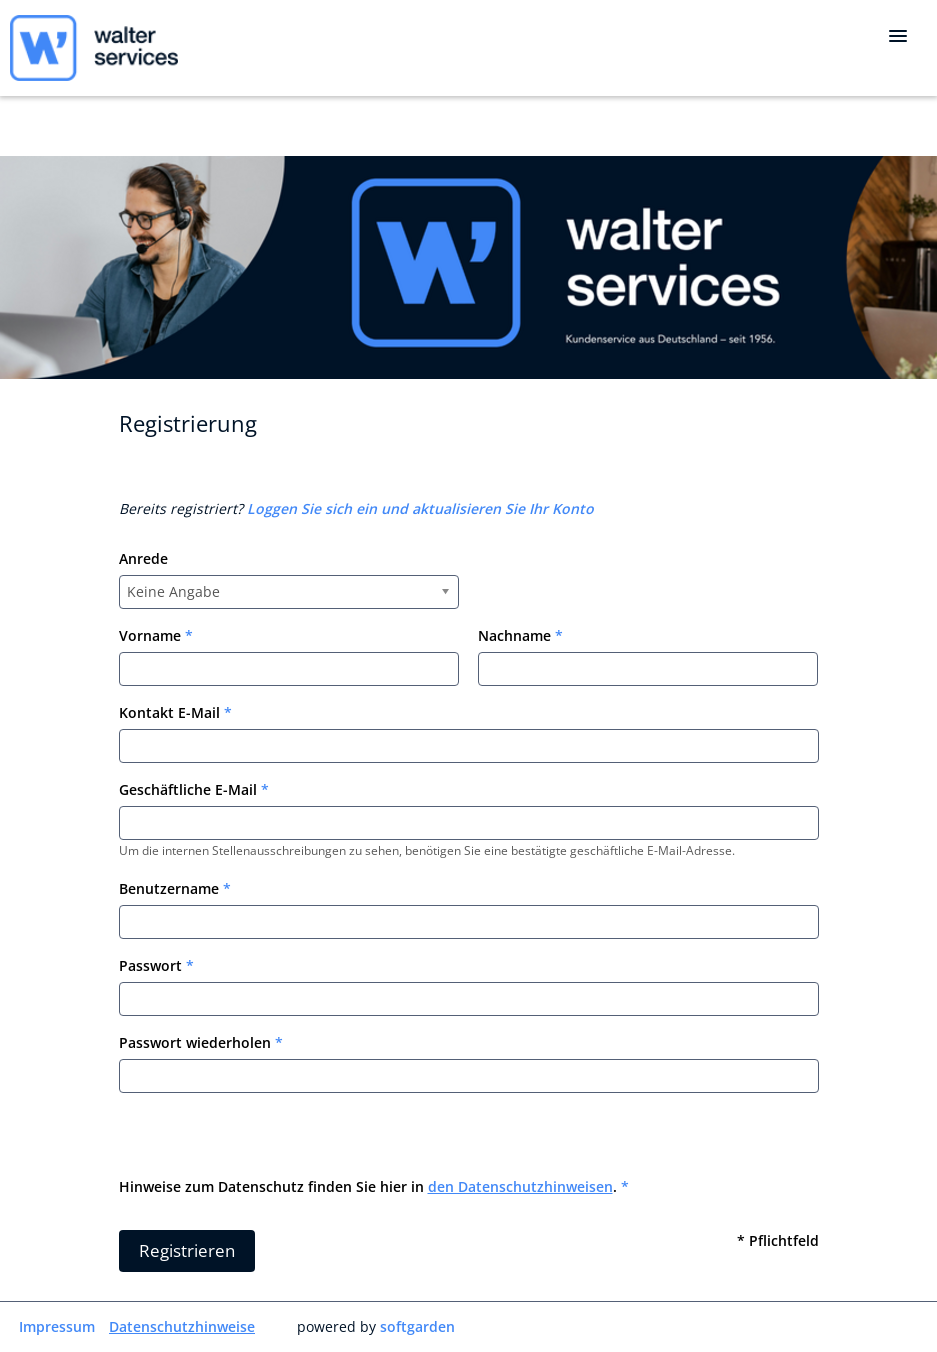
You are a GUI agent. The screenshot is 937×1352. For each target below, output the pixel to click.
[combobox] (289, 592)
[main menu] (898, 36)
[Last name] (648, 669)
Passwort (156, 965)
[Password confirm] (469, 1076)
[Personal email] (469, 746)
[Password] (469, 999)
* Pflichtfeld (778, 1240)
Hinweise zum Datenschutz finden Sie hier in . (374, 1186)
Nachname (520, 635)
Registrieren (187, 1250)
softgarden (417, 1326)
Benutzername (175, 888)
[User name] (469, 922)
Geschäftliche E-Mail (194, 789)
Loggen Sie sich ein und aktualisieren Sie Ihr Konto (420, 508)
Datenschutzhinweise (182, 1326)
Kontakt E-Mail (175, 712)
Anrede (143, 558)
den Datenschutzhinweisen (520, 1186)
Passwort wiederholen (201, 1042)
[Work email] (469, 823)
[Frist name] (289, 669)
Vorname (156, 635)
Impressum (57, 1326)
